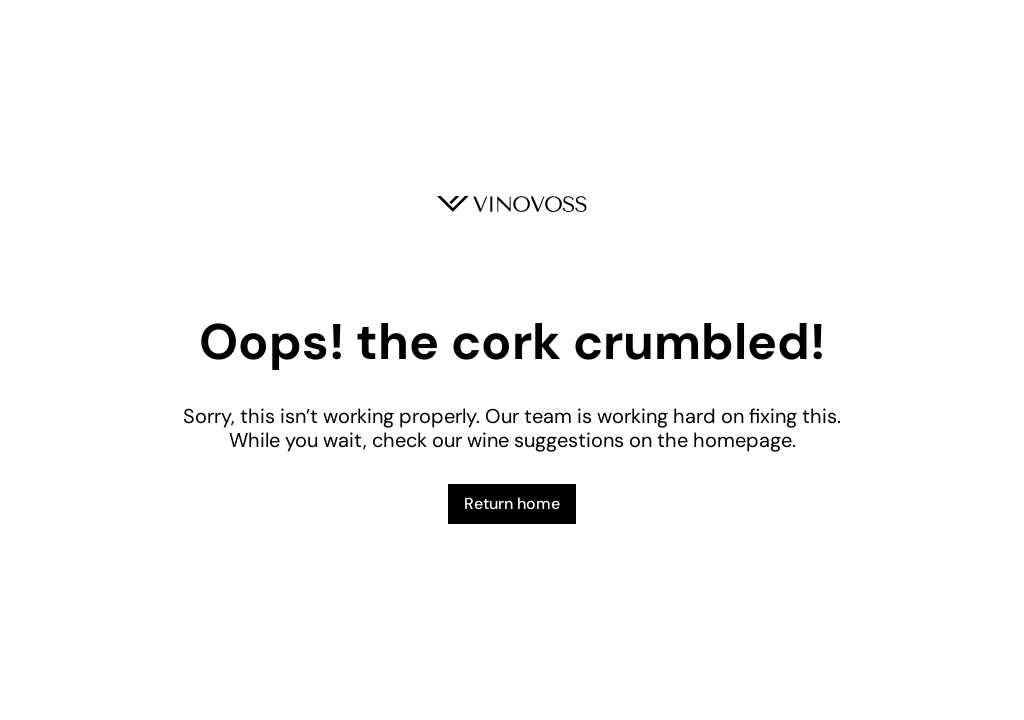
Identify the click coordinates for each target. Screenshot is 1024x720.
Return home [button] (512, 503)
